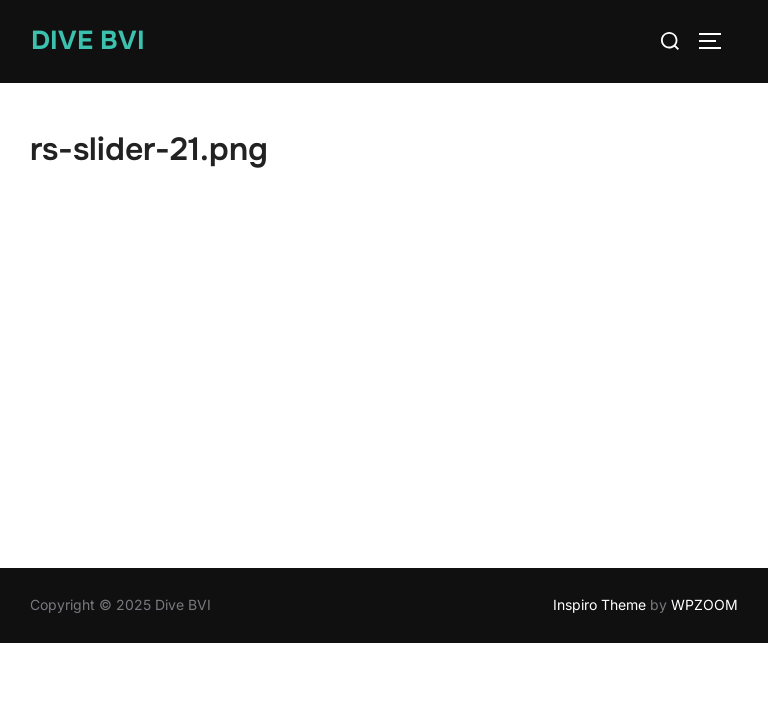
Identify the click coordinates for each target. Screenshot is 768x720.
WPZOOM (704, 604)
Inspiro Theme (599, 604)
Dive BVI (88, 40)
